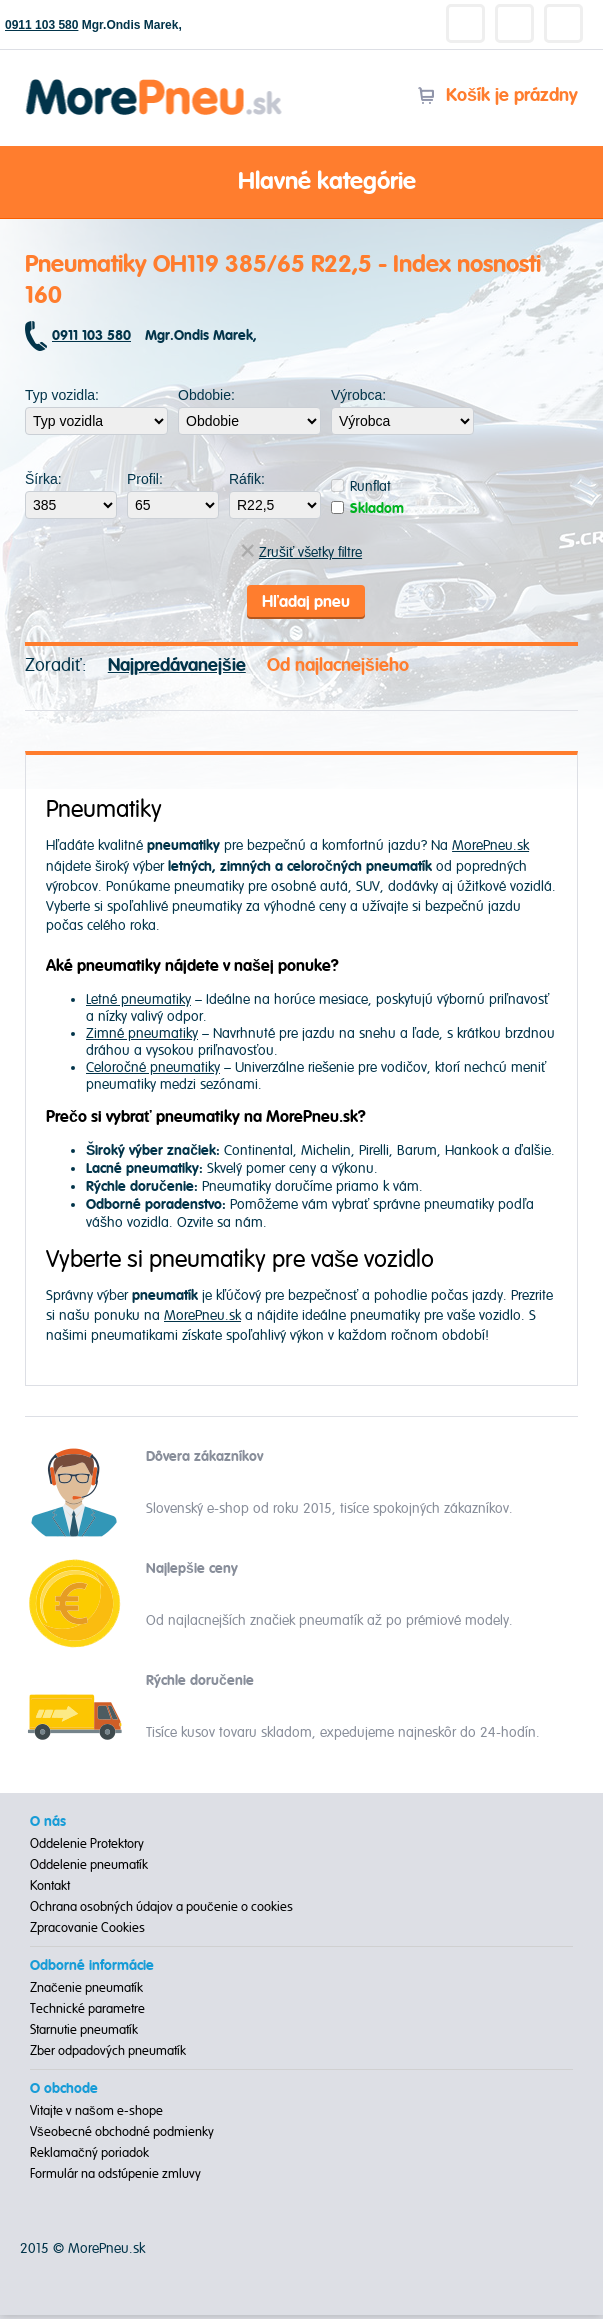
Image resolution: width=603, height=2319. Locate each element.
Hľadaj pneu (306, 603)
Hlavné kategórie (302, 183)
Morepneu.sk (154, 82)
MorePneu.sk (490, 849)
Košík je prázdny (497, 95)
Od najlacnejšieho (338, 668)
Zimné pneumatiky (142, 1036)
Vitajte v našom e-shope (96, 2115)
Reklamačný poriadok (89, 2157)
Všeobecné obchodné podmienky (122, 2136)
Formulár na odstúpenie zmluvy (115, 2178)
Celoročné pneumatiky (153, 1070)
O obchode (64, 2093)
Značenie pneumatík (86, 1992)
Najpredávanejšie (177, 668)
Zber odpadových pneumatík (108, 2055)
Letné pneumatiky (138, 1002)
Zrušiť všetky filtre (301, 552)
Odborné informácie (92, 1970)
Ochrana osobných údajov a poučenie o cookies (161, 1911)
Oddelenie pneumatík (89, 1869)
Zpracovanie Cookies (87, 1932)
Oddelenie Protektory (87, 1848)
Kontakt (50, 1890)
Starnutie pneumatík (84, 2034)
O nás (48, 1826)
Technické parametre (87, 2013)
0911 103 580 (41, 25)
